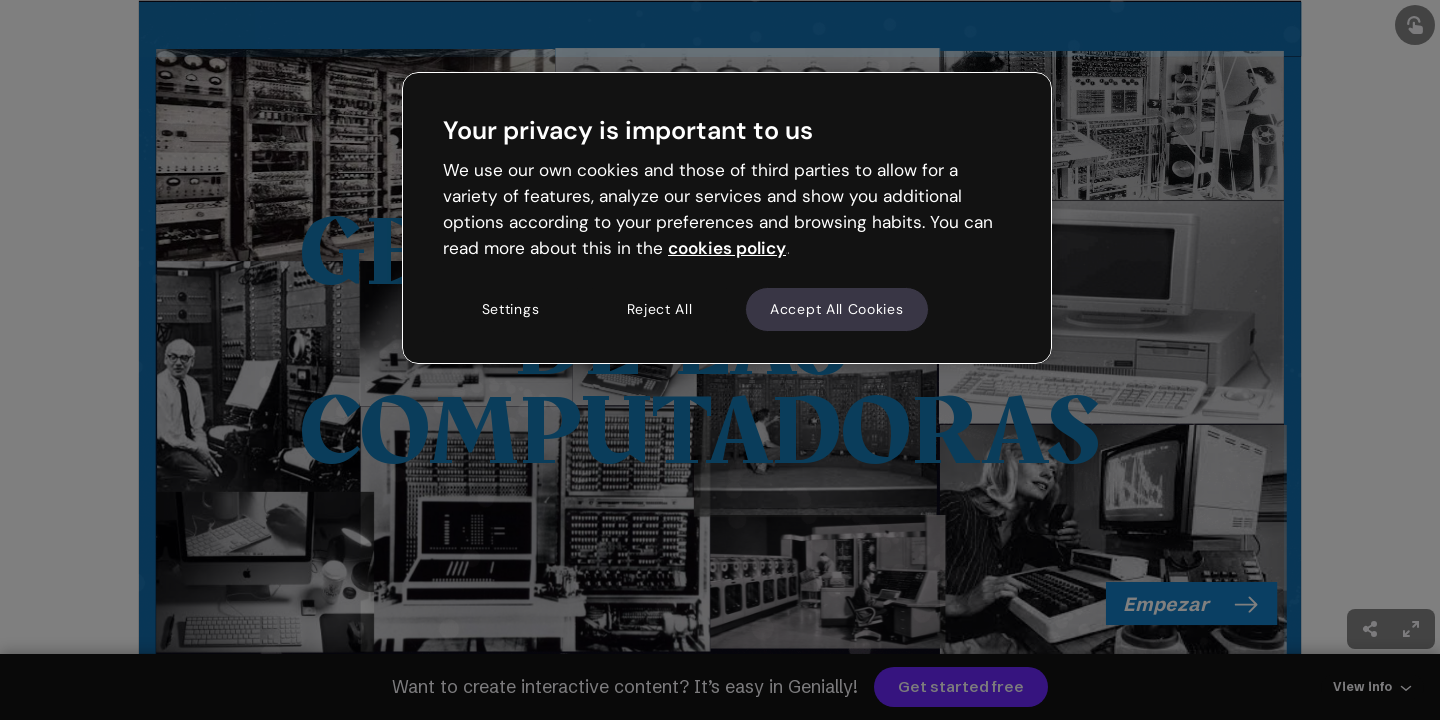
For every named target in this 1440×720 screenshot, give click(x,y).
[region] (727, 218)
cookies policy (727, 248)
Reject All (660, 309)
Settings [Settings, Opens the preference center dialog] (511, 309)
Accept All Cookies (837, 309)
